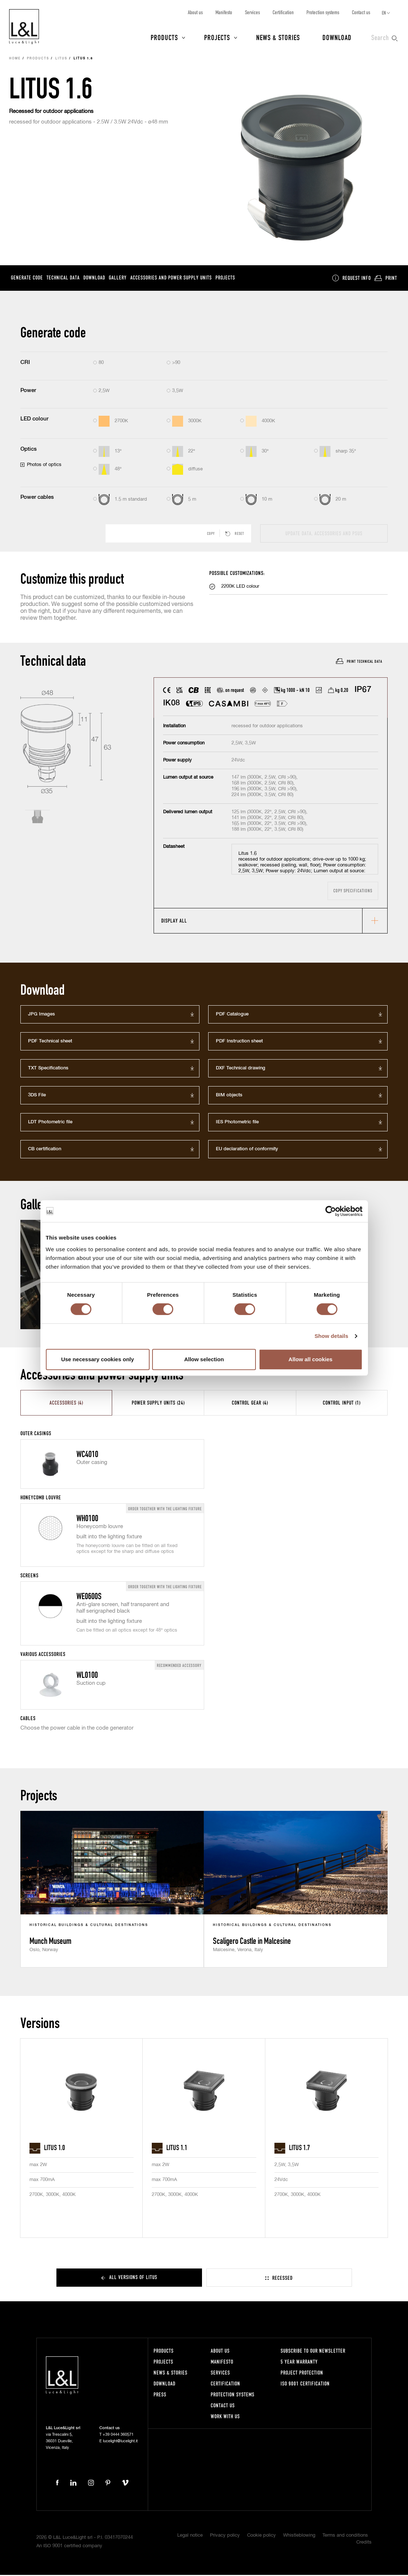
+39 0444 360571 (118, 2436)
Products (164, 37)
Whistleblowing (299, 2536)
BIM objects (229, 1096)
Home (15, 59)
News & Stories (278, 37)
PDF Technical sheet (50, 1042)
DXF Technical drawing (240, 1069)
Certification (283, 12)
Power (28, 391)
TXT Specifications (48, 1069)
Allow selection (204, 1359)
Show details (331, 1336)
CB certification (44, 1150)
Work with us (225, 2417)
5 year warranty (299, 2362)
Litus (61, 59)
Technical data (63, 278)
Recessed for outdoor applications (51, 112)
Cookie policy (261, 2536)
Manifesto (223, 12)
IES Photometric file (237, 1123)
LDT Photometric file (50, 1123)
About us (195, 12)
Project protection (302, 2373)
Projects (217, 37)
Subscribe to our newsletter (313, 2351)
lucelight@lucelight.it (120, 2442)
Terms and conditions (345, 2536)
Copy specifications (352, 892)
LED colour (34, 420)
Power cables (37, 498)
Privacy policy (225, 2536)
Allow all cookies (311, 1359)
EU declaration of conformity (247, 1150)
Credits (364, 2543)
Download (337, 37)
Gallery (118, 278)
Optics (28, 450)
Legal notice (190, 2536)
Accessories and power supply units (171, 278)
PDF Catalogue (232, 1015)
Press (160, 2395)
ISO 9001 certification (305, 2384)
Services (252, 12)
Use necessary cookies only (97, 1359)
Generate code (27, 278)
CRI (25, 363)
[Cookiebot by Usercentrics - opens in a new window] (331, 1211)
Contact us (361, 12)
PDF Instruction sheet (239, 1042)
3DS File (37, 1096)
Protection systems (322, 12)
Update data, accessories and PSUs (324, 534)
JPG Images (41, 1015)
